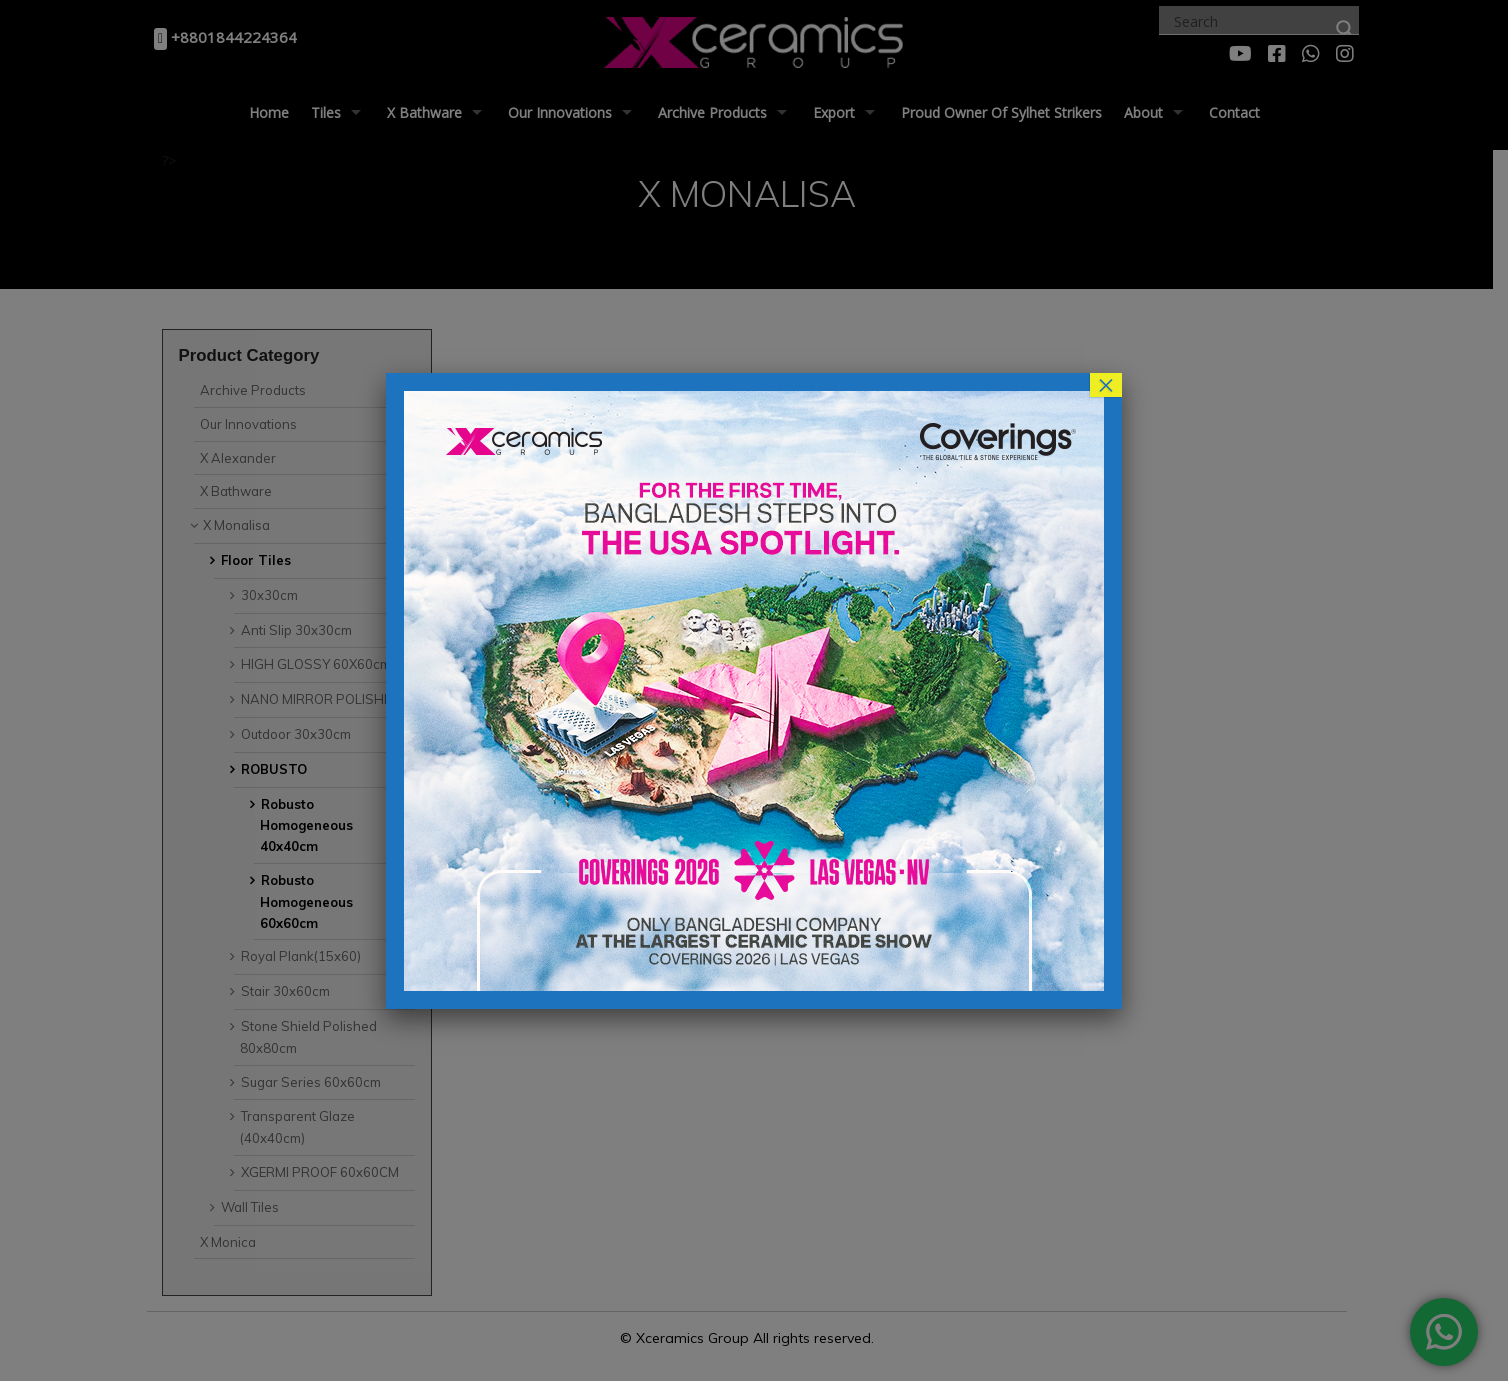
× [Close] (1106, 385)
